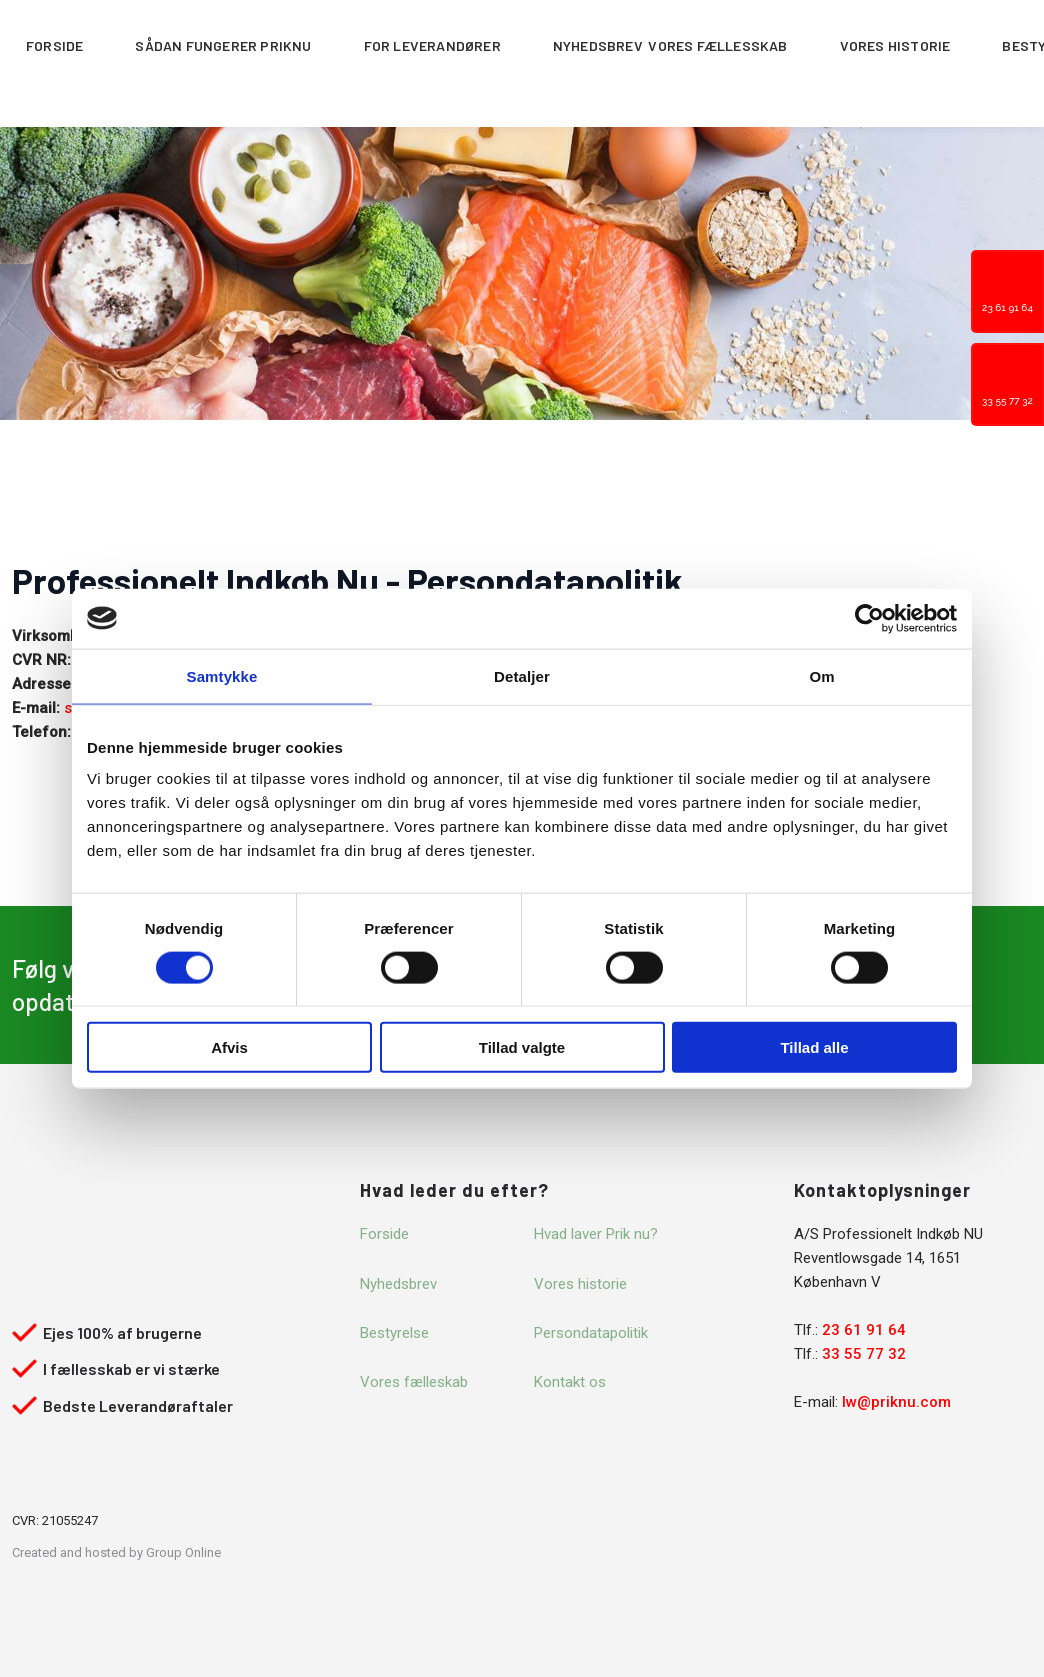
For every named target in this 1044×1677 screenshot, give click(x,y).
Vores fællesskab (717, 45)
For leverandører (432, 45)
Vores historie (895, 45)
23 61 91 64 (864, 1330)
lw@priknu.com (896, 1402)
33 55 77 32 (864, 1354)
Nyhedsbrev (598, 45)
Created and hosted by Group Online (116, 1552)
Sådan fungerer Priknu (223, 45)
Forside (54, 45)
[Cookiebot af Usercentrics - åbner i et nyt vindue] (869, 618)
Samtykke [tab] (222, 675)
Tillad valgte (522, 1047)
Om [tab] (821, 675)
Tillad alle (814, 1047)
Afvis (229, 1047)
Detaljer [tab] (522, 675)
